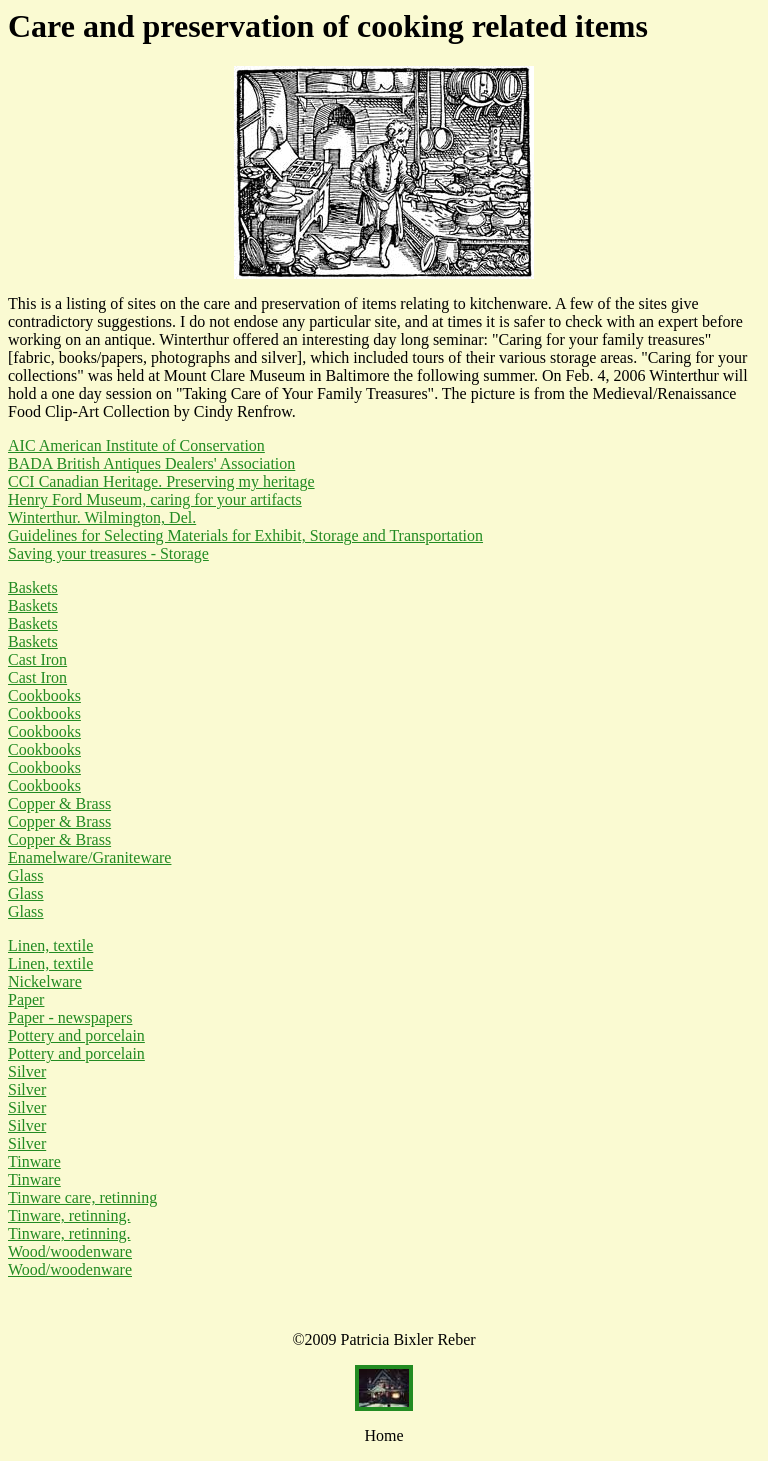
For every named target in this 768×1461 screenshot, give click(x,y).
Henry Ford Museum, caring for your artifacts (155, 499)
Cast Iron (37, 659)
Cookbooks (44, 695)
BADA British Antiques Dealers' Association (151, 463)
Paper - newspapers (70, 1017)
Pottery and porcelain (76, 1035)
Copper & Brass (59, 803)
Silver (27, 1071)
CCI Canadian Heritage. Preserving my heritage (161, 481)
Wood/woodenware (70, 1251)
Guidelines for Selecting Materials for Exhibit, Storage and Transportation (245, 535)
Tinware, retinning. (69, 1215)
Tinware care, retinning (82, 1197)
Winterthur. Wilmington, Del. (102, 517)
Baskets (33, 587)
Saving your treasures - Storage (108, 553)
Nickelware (45, 981)
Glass (26, 875)
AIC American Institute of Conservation (136, 445)
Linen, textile (50, 945)
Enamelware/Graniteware (89, 857)
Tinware (34, 1161)
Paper (26, 999)
